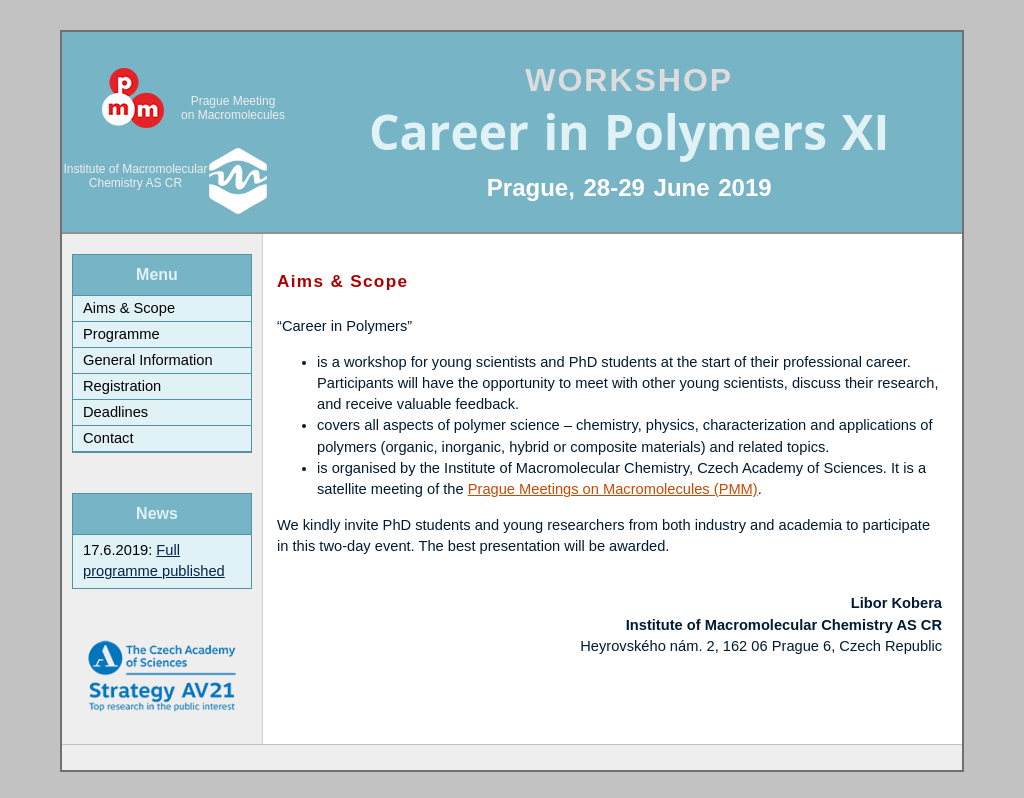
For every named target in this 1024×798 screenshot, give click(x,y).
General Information (148, 360)
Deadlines (115, 412)
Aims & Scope (129, 308)
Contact (108, 438)
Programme (121, 334)
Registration (122, 386)
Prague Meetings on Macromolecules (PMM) (613, 489)
